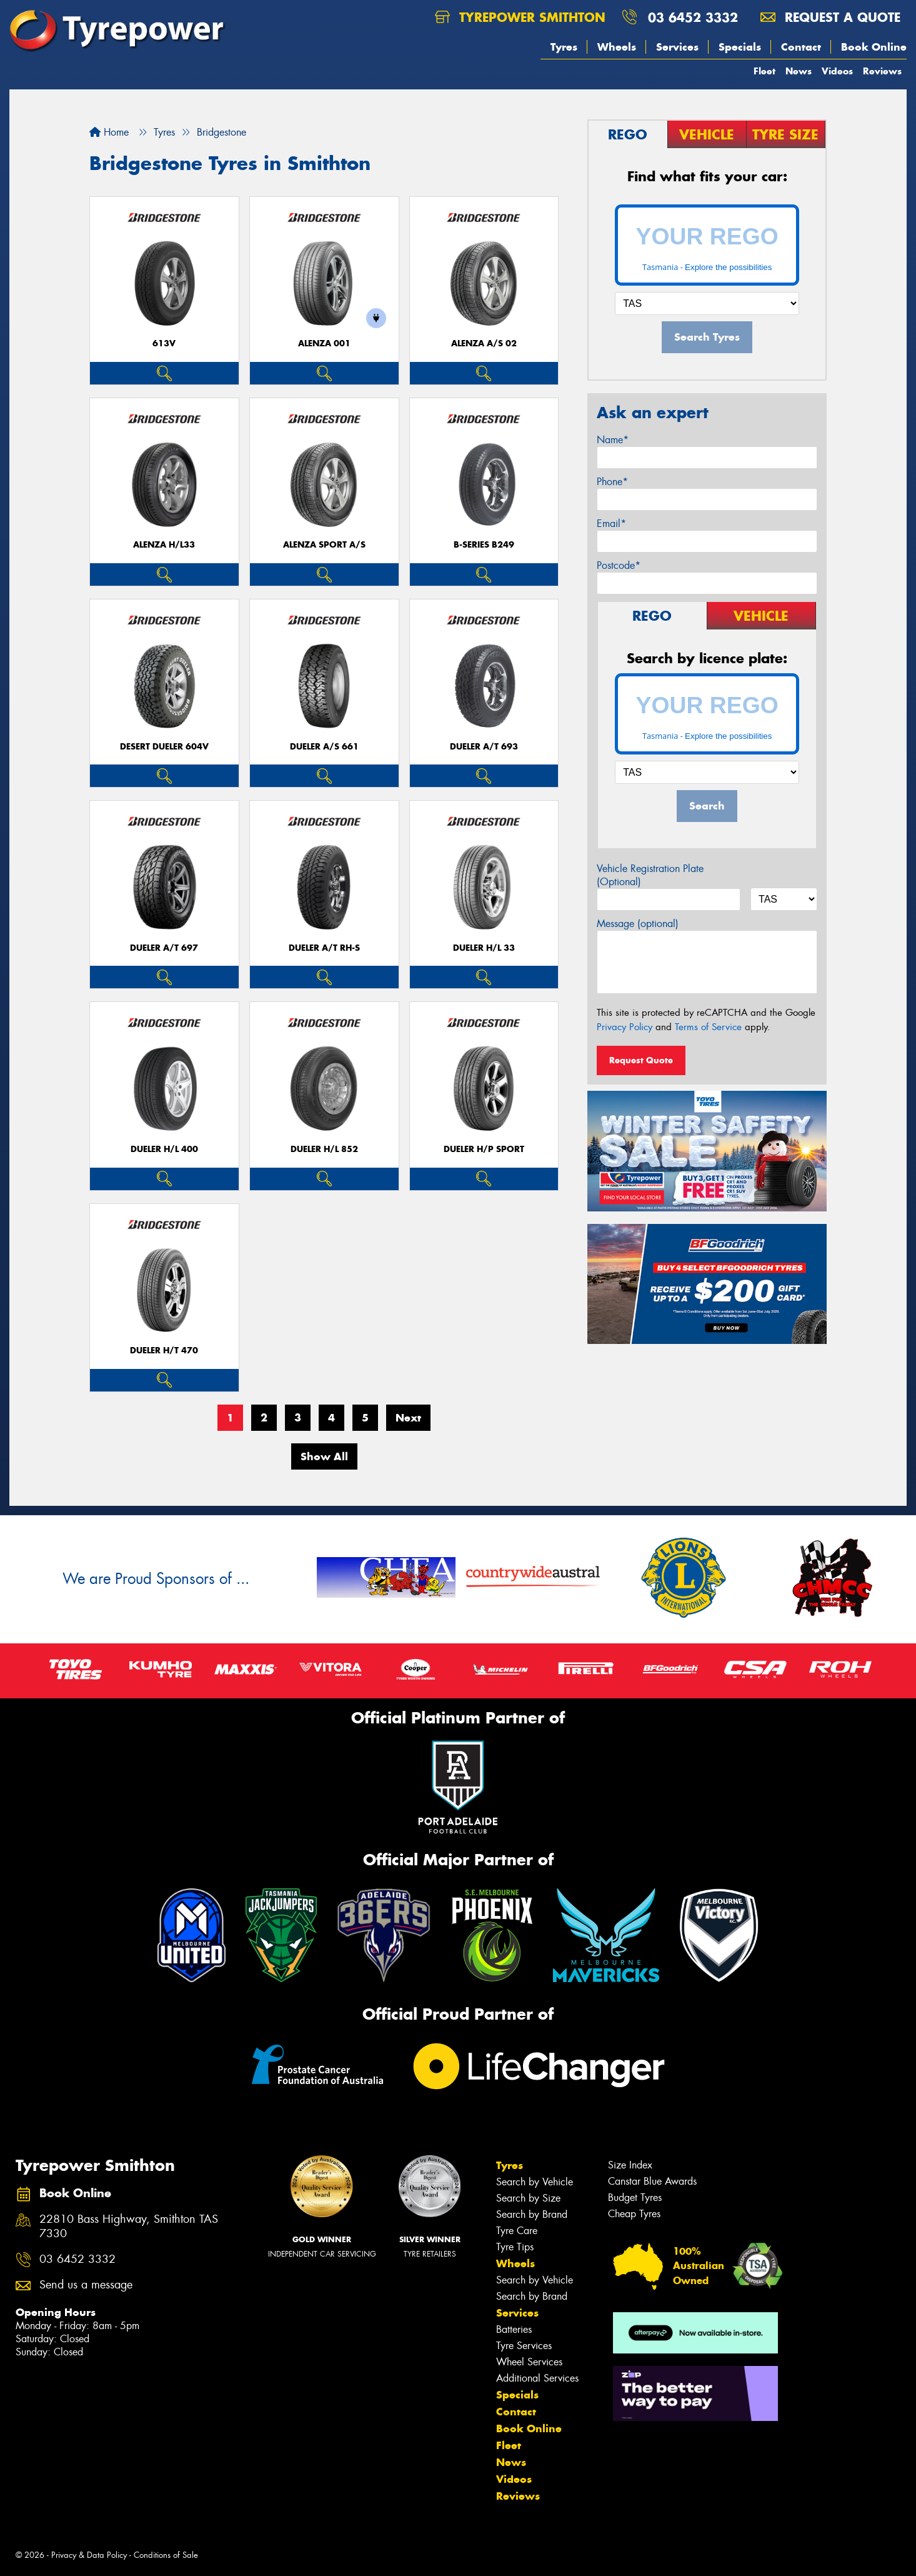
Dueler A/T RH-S (324, 948)
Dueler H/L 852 (324, 1149)
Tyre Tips (515, 2246)
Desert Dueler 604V (164, 746)
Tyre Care (516, 2230)
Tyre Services (524, 2345)
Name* (613, 439)
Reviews (882, 71)
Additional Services (537, 2378)
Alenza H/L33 (164, 544)
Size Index (630, 2165)
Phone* (612, 481)
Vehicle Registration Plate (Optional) (650, 875)
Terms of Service (708, 1027)
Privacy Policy (624, 1027)
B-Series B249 (484, 544)
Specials (740, 47)
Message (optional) (638, 923)
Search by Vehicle (534, 2181)
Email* (611, 523)
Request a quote (830, 17)
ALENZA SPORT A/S (324, 544)
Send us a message (85, 2285)
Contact (801, 47)
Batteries (514, 2329)
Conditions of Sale (166, 2555)
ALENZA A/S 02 (484, 343)
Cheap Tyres (634, 2213)
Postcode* (618, 565)
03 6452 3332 (693, 17)
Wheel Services (529, 2361)
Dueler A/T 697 (164, 948)
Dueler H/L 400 (164, 1149)
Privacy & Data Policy (89, 2555)
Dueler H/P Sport (484, 1149)
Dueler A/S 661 (324, 746)
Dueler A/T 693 (484, 746)
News (798, 71)
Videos (837, 71)
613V (164, 343)
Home (109, 132)
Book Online (874, 47)
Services (677, 47)
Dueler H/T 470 (164, 1350)
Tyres (563, 47)
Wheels (616, 47)
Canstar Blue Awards (652, 2181)
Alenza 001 (324, 343)
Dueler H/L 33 (484, 948)
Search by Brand (531, 2214)
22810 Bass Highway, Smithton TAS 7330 (128, 2226)
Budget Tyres (635, 2197)
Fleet (764, 71)
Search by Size (528, 2198)
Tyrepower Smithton (520, 17)
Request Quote (641, 1060)
